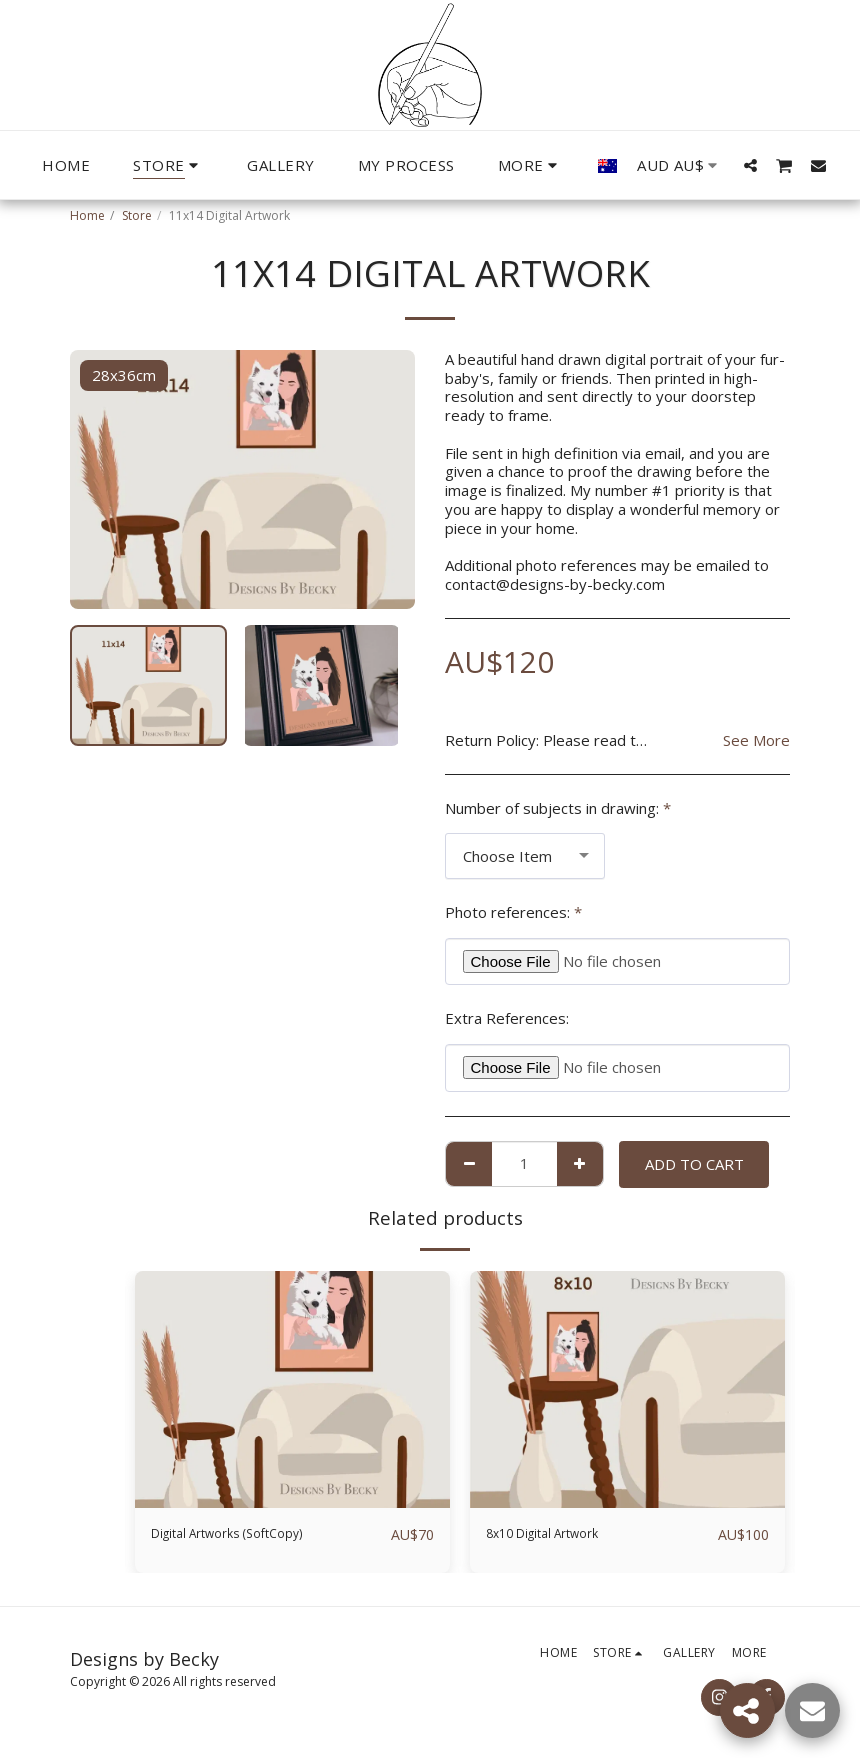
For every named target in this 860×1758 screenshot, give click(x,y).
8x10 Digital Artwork (556, 1535)
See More (756, 740)
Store (137, 215)
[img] (292, 1389)
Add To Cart (694, 1164)
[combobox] (525, 856)
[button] (750, 165)
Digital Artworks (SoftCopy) (244, 1535)
